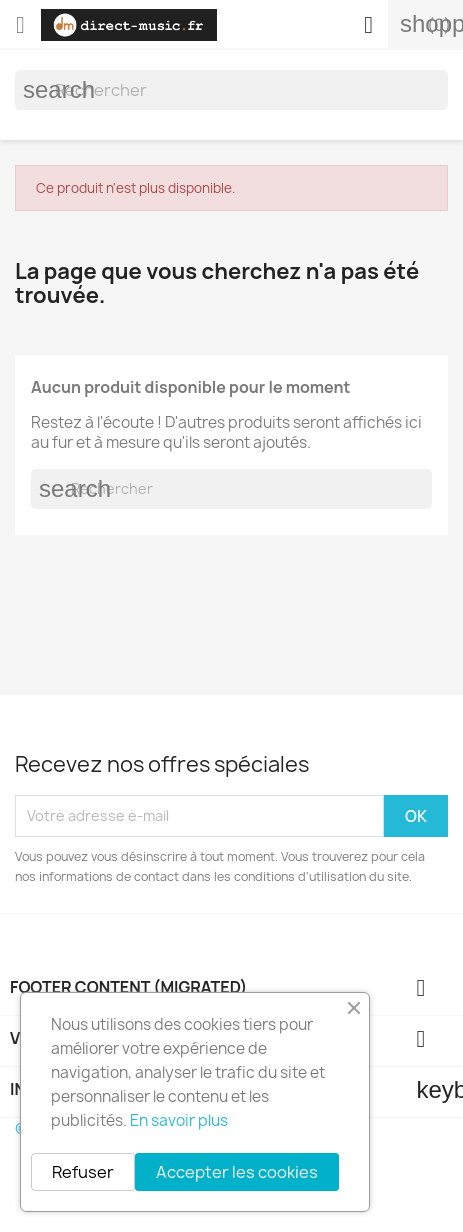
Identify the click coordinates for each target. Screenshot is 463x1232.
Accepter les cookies (237, 1172)
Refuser (83, 1172)
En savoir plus (179, 1120)
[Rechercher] (231, 90)
